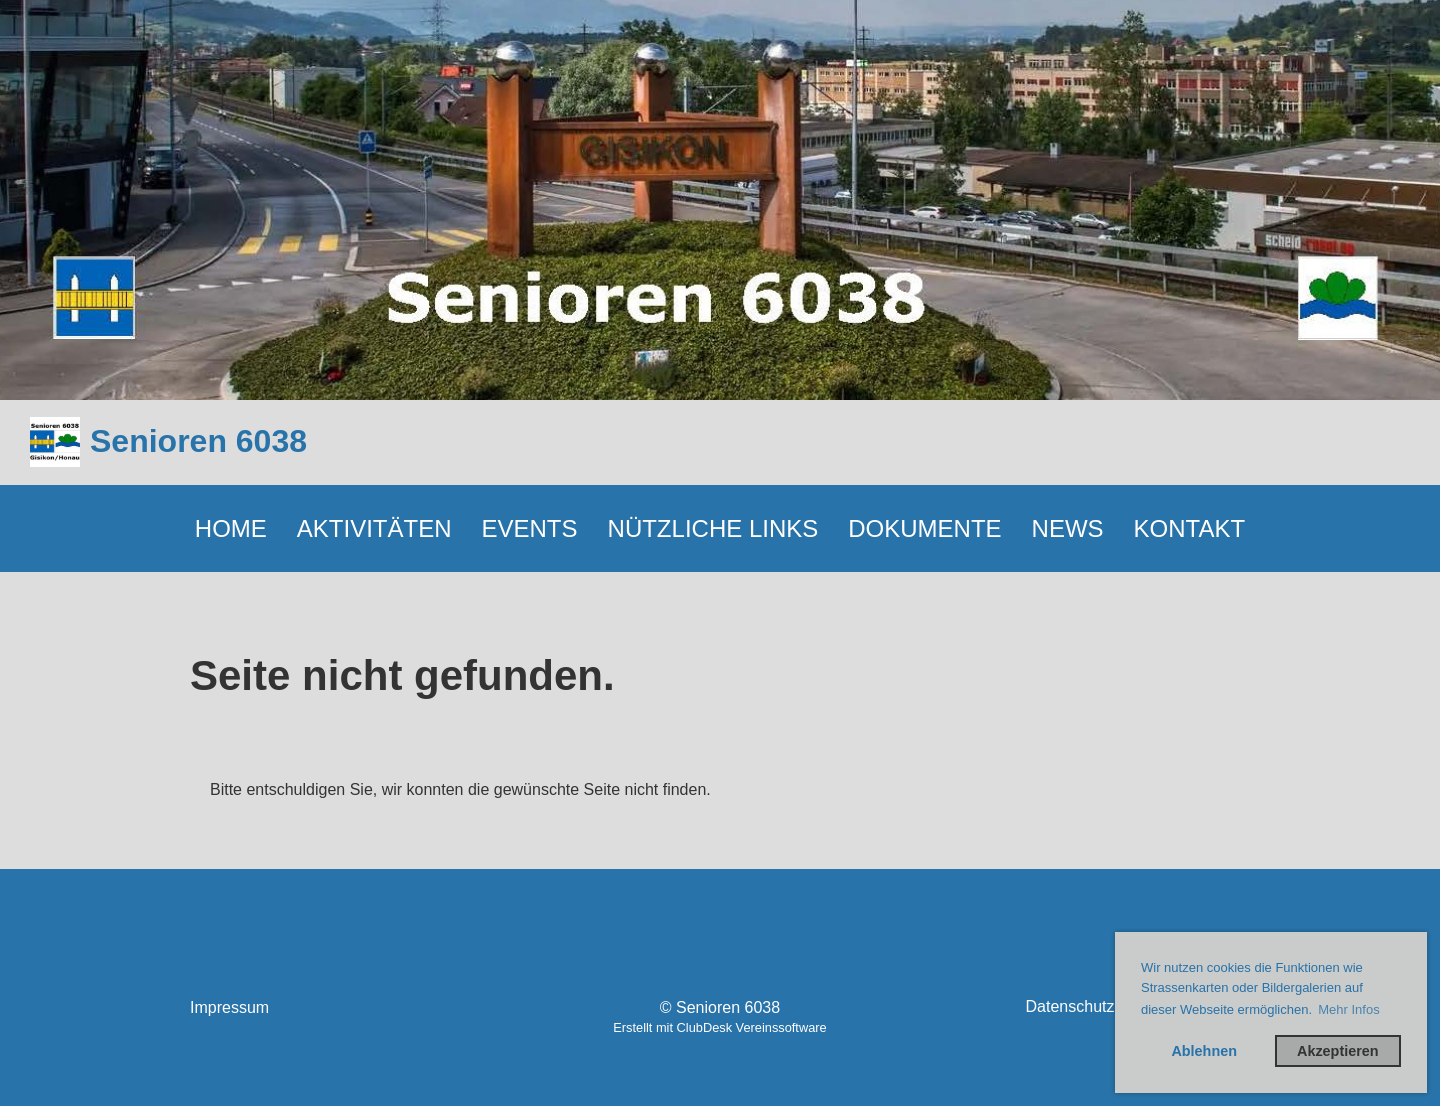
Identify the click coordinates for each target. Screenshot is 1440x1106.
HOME (231, 528)
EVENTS (530, 528)
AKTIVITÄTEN (374, 528)
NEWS (1068, 528)
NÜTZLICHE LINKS (713, 528)
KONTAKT (1190, 528)
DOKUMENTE (924, 528)
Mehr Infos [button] (1348, 1009)
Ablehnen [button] (1204, 1051)
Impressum (229, 1007)
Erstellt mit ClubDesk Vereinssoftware (719, 1027)
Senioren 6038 (198, 441)
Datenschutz (1070, 1006)
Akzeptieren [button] (1338, 1051)
